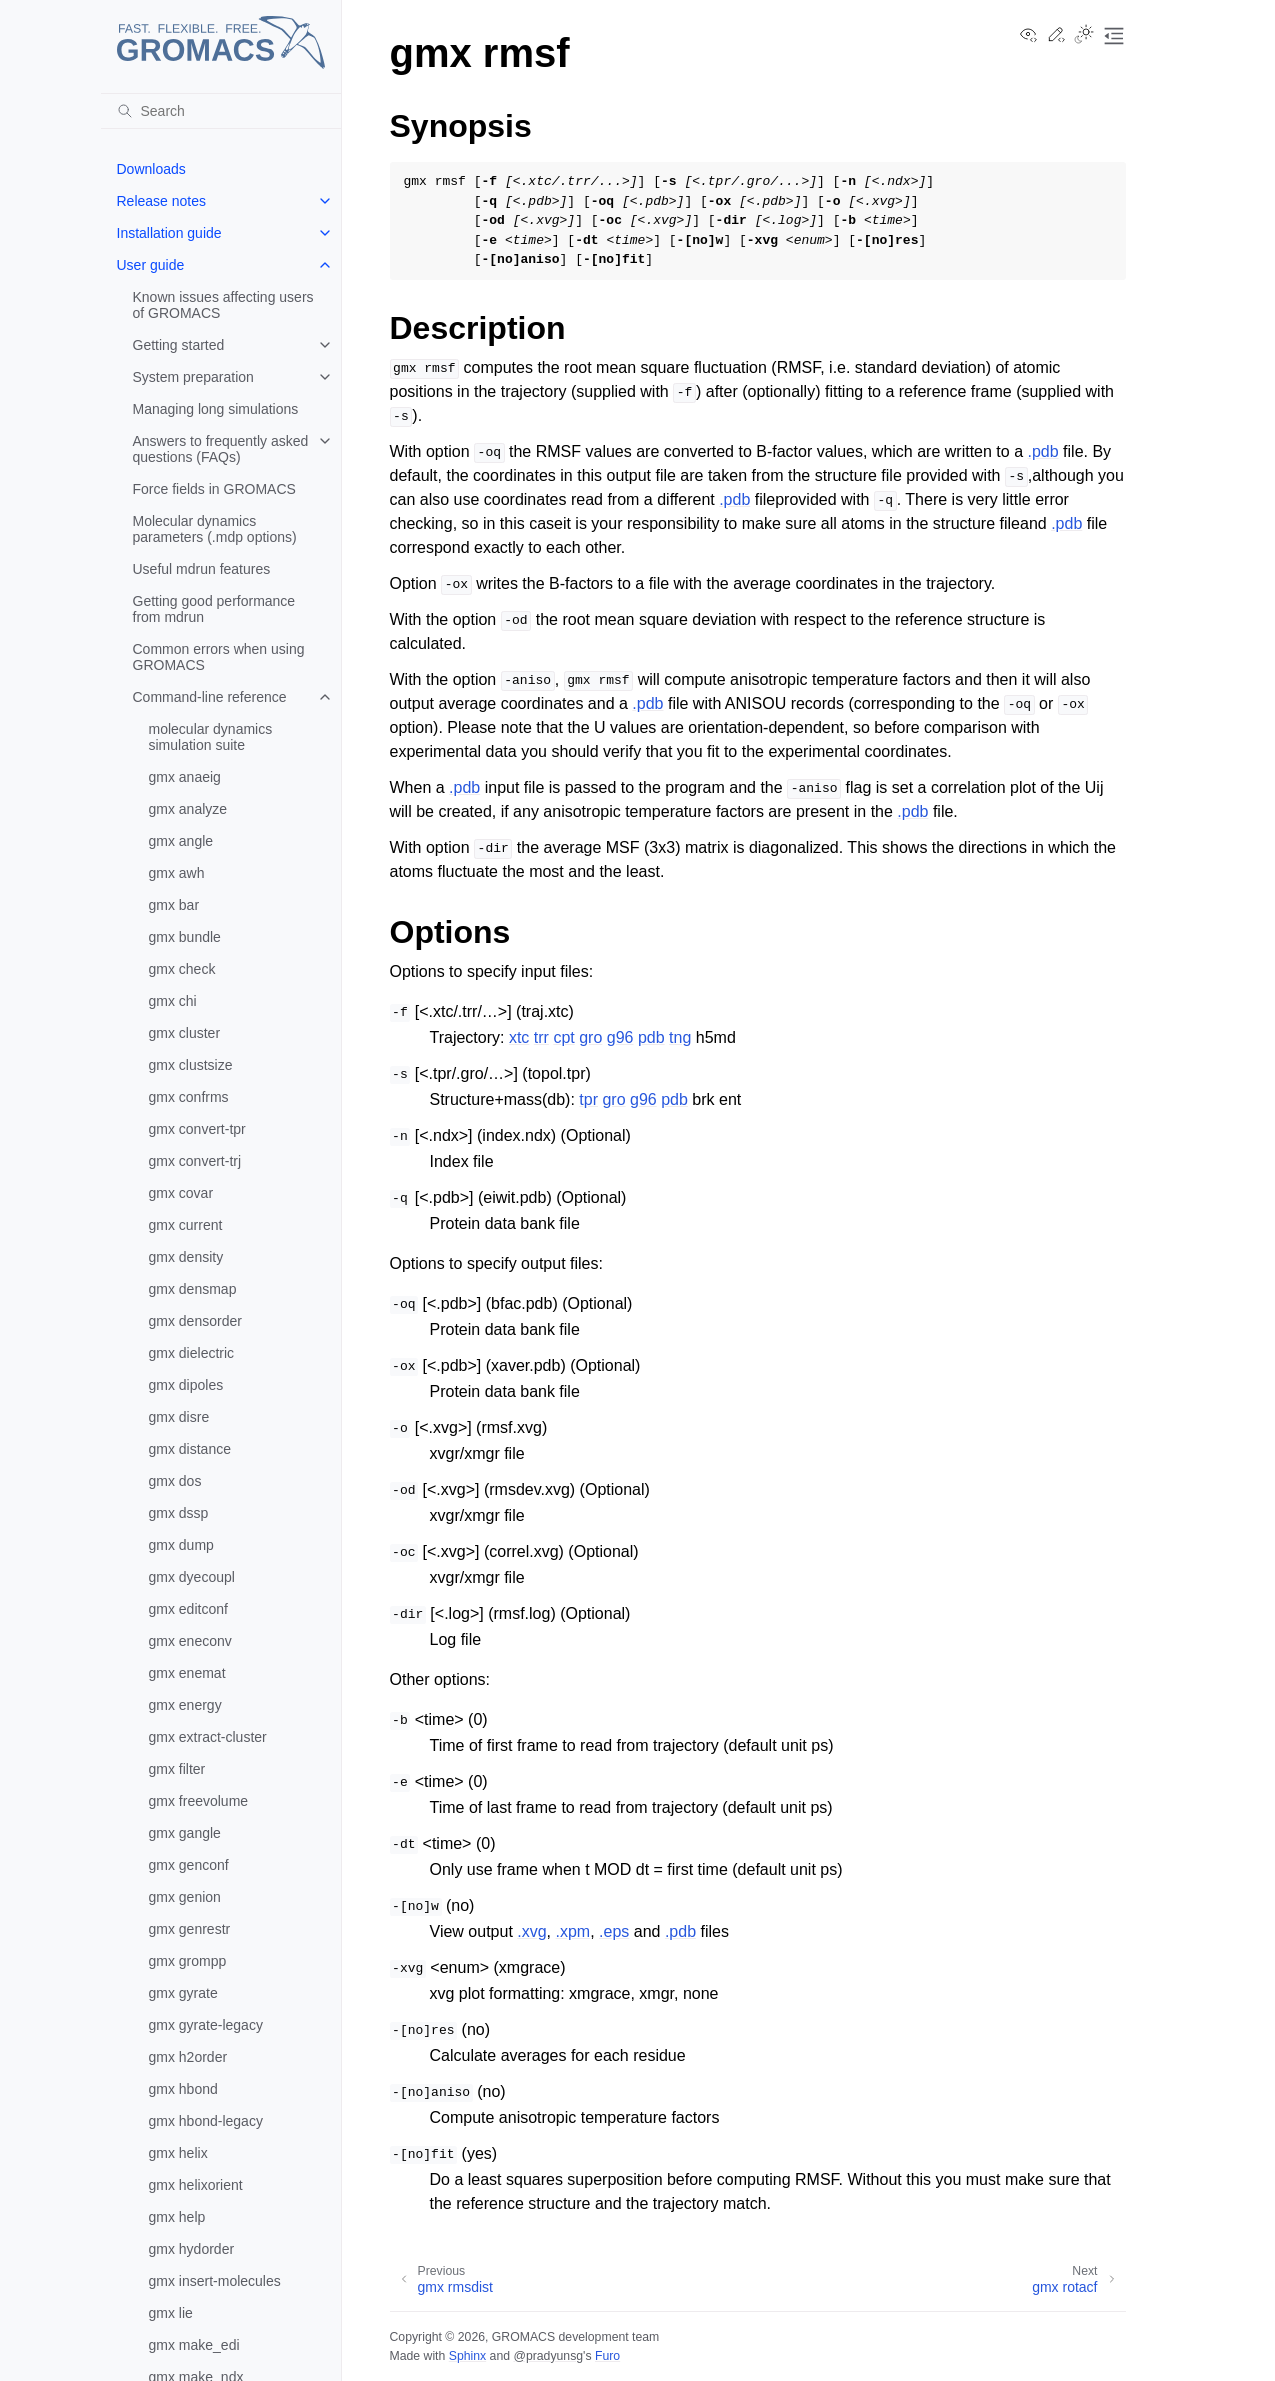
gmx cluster (185, 1033)
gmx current (186, 1225)
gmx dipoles (186, 1385)
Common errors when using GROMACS (219, 657)
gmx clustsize (191, 1065)
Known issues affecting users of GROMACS (223, 305)
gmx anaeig (185, 777)
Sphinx (467, 2356)
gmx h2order (188, 2057)
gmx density (186, 1257)
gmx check (182, 969)
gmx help (177, 2217)
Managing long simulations (216, 409)
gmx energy (185, 1705)
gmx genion (185, 1897)
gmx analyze (188, 809)
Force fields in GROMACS (214, 489)
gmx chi (173, 1001)
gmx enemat (187, 1673)
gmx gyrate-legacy (206, 2025)
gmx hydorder (192, 2249)
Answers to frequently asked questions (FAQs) (221, 449)
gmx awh (177, 873)
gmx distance (190, 1449)
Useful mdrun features (202, 569)
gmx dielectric (192, 1353)
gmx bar (174, 905)
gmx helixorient (196, 2185)
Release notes (162, 201)
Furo (607, 2356)
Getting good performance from (214, 609)
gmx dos (175, 1481)
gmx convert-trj (195, 1161)
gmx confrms (189, 1097)
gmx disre (179, 1417)
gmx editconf (188, 1609)
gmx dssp (179, 1513)
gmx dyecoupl (192, 1577)
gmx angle (181, 841)
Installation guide (169, 233)
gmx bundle (185, 937)
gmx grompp (188, 1961)
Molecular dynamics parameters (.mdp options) (215, 529)
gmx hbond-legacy (206, 2121)
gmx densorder (195, 1321)
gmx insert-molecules (215, 2281)
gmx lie (171, 2313)
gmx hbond (183, 2089)
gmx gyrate (183, 1993)
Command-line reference (210, 697)
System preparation (193, 377)
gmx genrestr (190, 1929)
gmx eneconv (190, 1641)
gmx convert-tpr (197, 1129)
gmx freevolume (199, 1801)
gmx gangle (185, 1833)
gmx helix (178, 2153)
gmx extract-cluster (208, 1737)
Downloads (151, 169)
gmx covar (181, 1193)
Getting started (179, 345)
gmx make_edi (194, 2345)
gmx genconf (189, 1865)
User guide (151, 265)
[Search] (221, 111)
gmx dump (181, 1545)
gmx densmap (193, 1289)
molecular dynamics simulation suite (211, 737)
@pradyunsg (548, 2356)
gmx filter (177, 1769)
